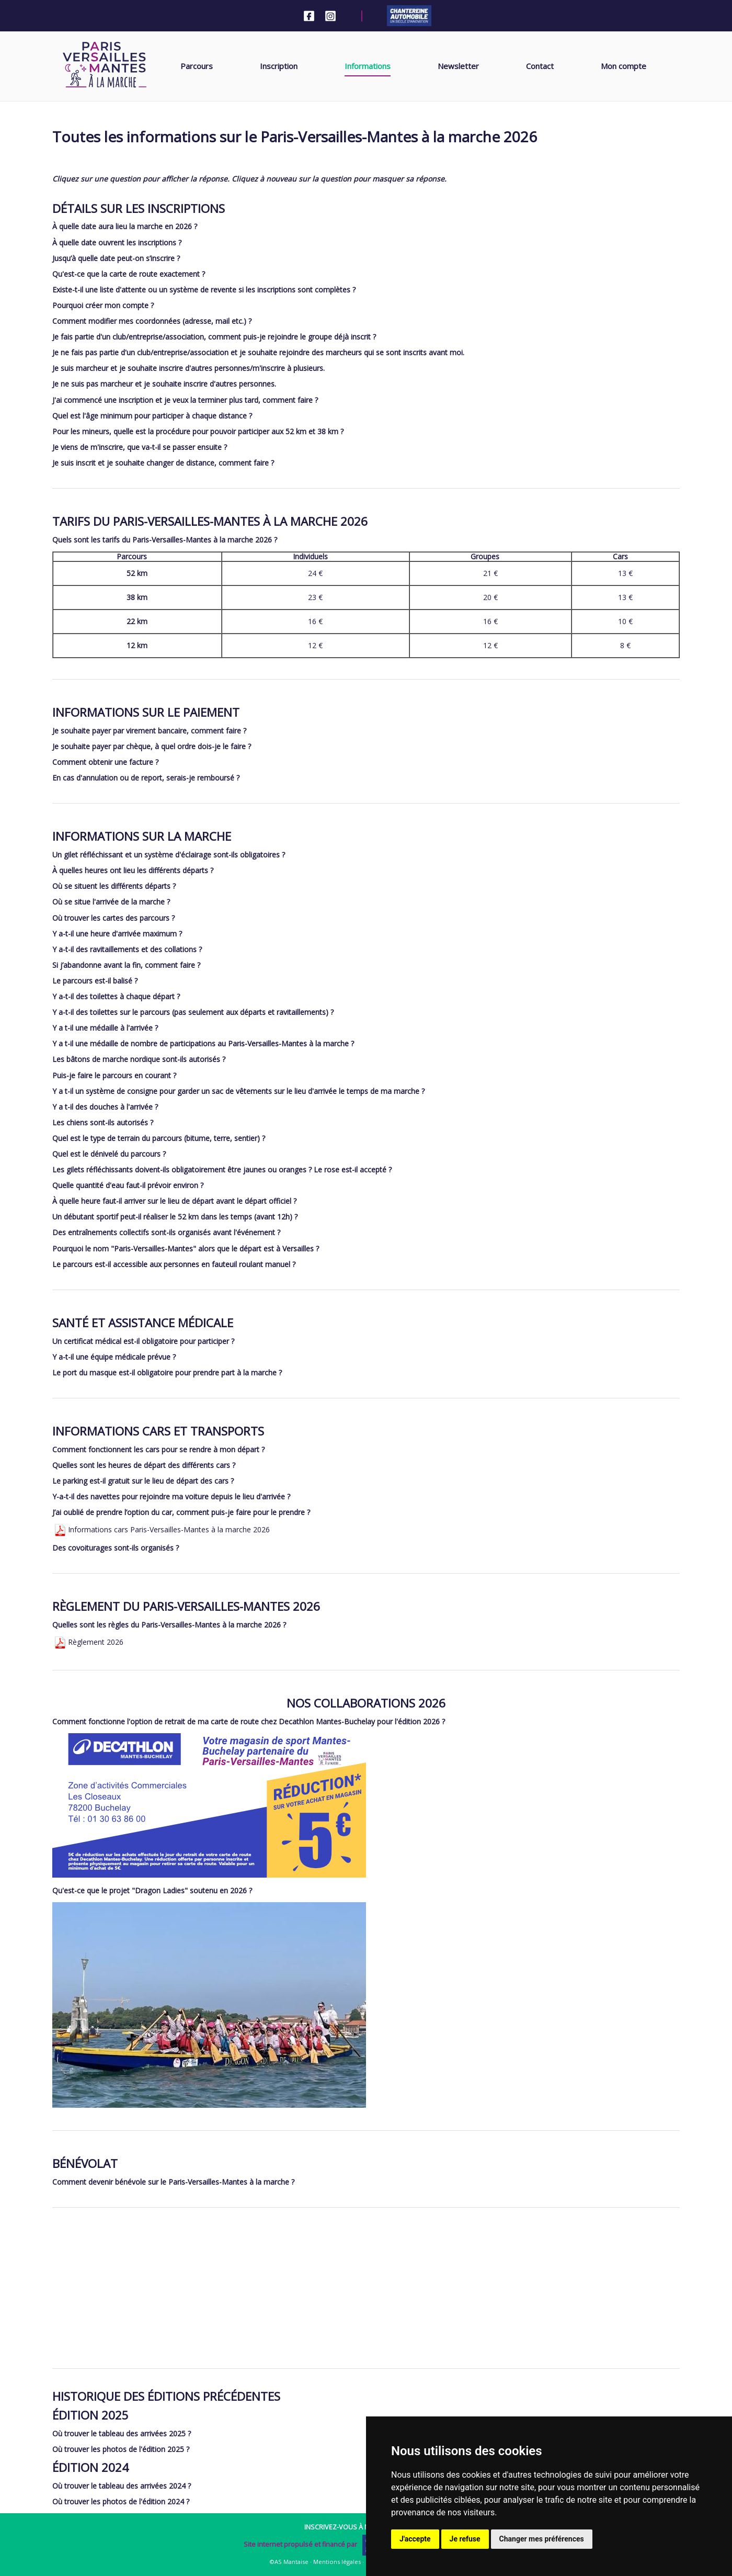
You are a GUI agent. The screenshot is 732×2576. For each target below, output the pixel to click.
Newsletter (458, 66)
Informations (368, 66)
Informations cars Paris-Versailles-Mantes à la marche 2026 (161, 1529)
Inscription (279, 66)
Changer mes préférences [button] (541, 2539)
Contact (540, 66)
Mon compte (623, 66)
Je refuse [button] (465, 2539)
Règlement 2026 (87, 1642)
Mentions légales (337, 2562)
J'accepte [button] (415, 2539)
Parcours (196, 66)
